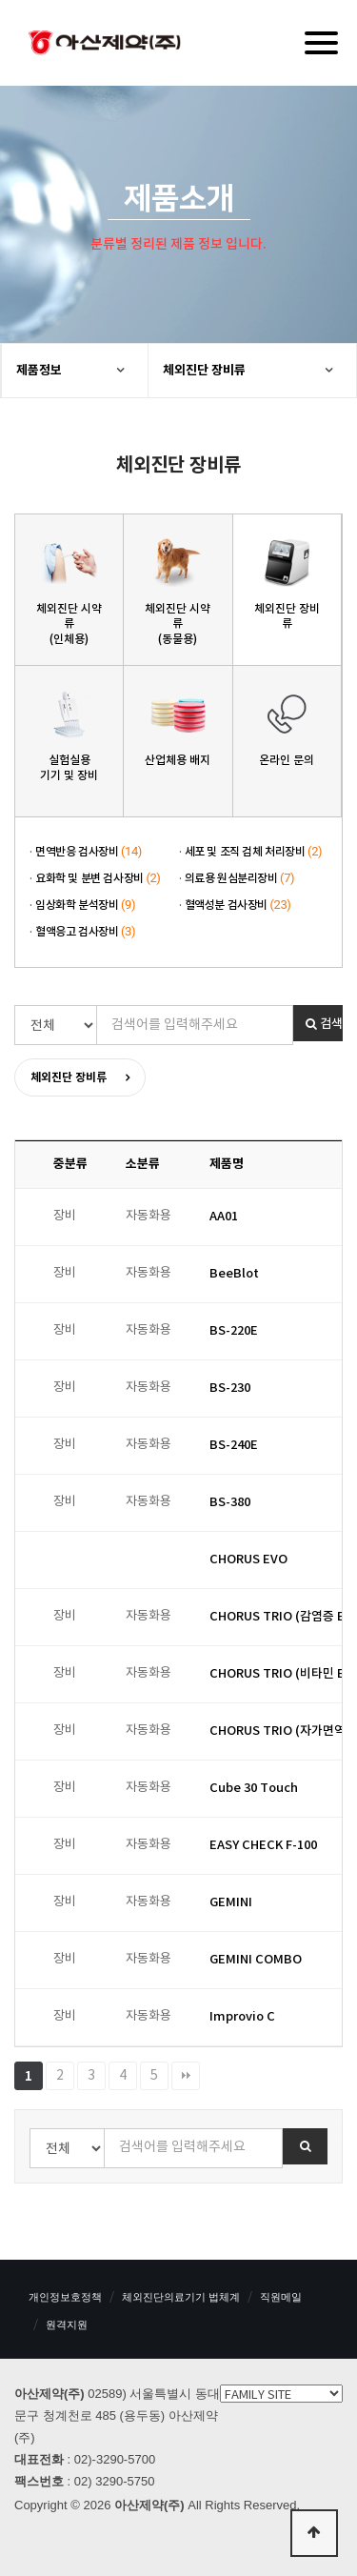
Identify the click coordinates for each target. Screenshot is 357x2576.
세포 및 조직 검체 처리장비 (254, 851)
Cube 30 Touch (253, 1788)
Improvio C (242, 2016)
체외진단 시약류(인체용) (69, 624)
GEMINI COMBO (255, 1959)
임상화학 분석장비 (85, 905)
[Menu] (321, 43)
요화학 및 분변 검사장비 (98, 878)
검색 (324, 1024)
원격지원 (67, 2324)
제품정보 (39, 370)
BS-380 (229, 1502)
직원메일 (281, 2297)
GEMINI (230, 1902)
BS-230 (229, 1388)
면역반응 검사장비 (88, 851)
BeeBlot (234, 1273)
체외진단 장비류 (204, 370)
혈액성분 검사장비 (238, 905)
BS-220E (233, 1330)
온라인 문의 (286, 760)
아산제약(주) (105, 44)
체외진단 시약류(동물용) (177, 624)
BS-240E (233, 1445)
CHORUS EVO (248, 1559)
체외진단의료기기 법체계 (181, 2297)
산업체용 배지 (177, 760)
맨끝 (185, 2076)
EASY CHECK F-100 (263, 1845)
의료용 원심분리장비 (240, 878)
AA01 (223, 1216)
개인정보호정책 (65, 2297)
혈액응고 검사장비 (85, 931)
